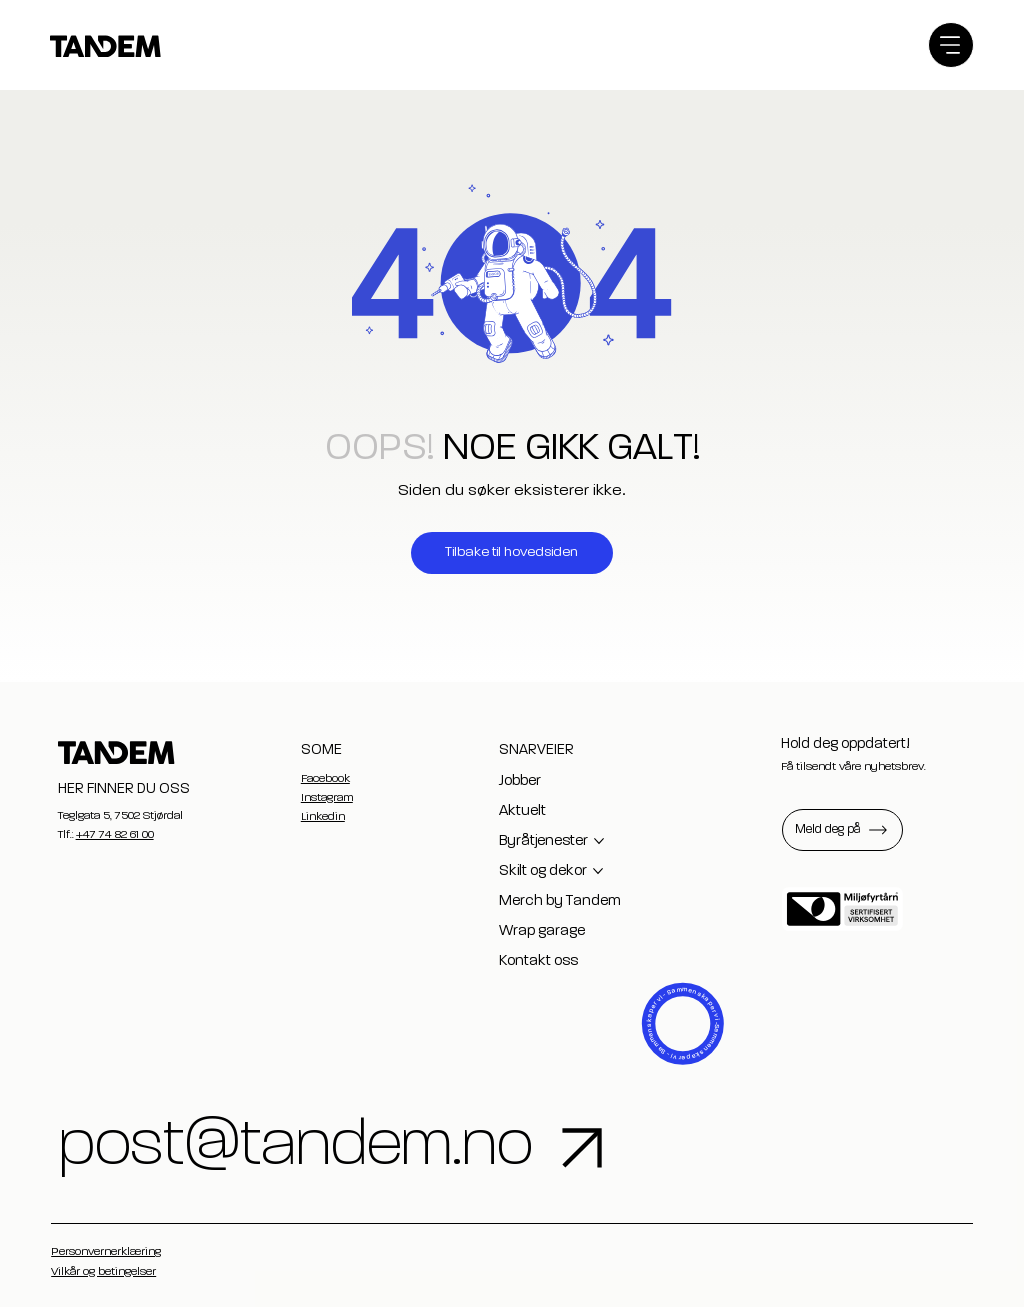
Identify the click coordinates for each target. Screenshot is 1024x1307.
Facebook (325, 779)
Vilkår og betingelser (103, 1272)
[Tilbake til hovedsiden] (512, 553)
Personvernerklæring (106, 1252)
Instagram (327, 798)
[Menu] (951, 45)
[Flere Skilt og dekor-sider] (598, 871)
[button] (842, 830)
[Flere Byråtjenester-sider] (599, 841)
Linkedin (323, 817)
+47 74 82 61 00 (115, 835)
